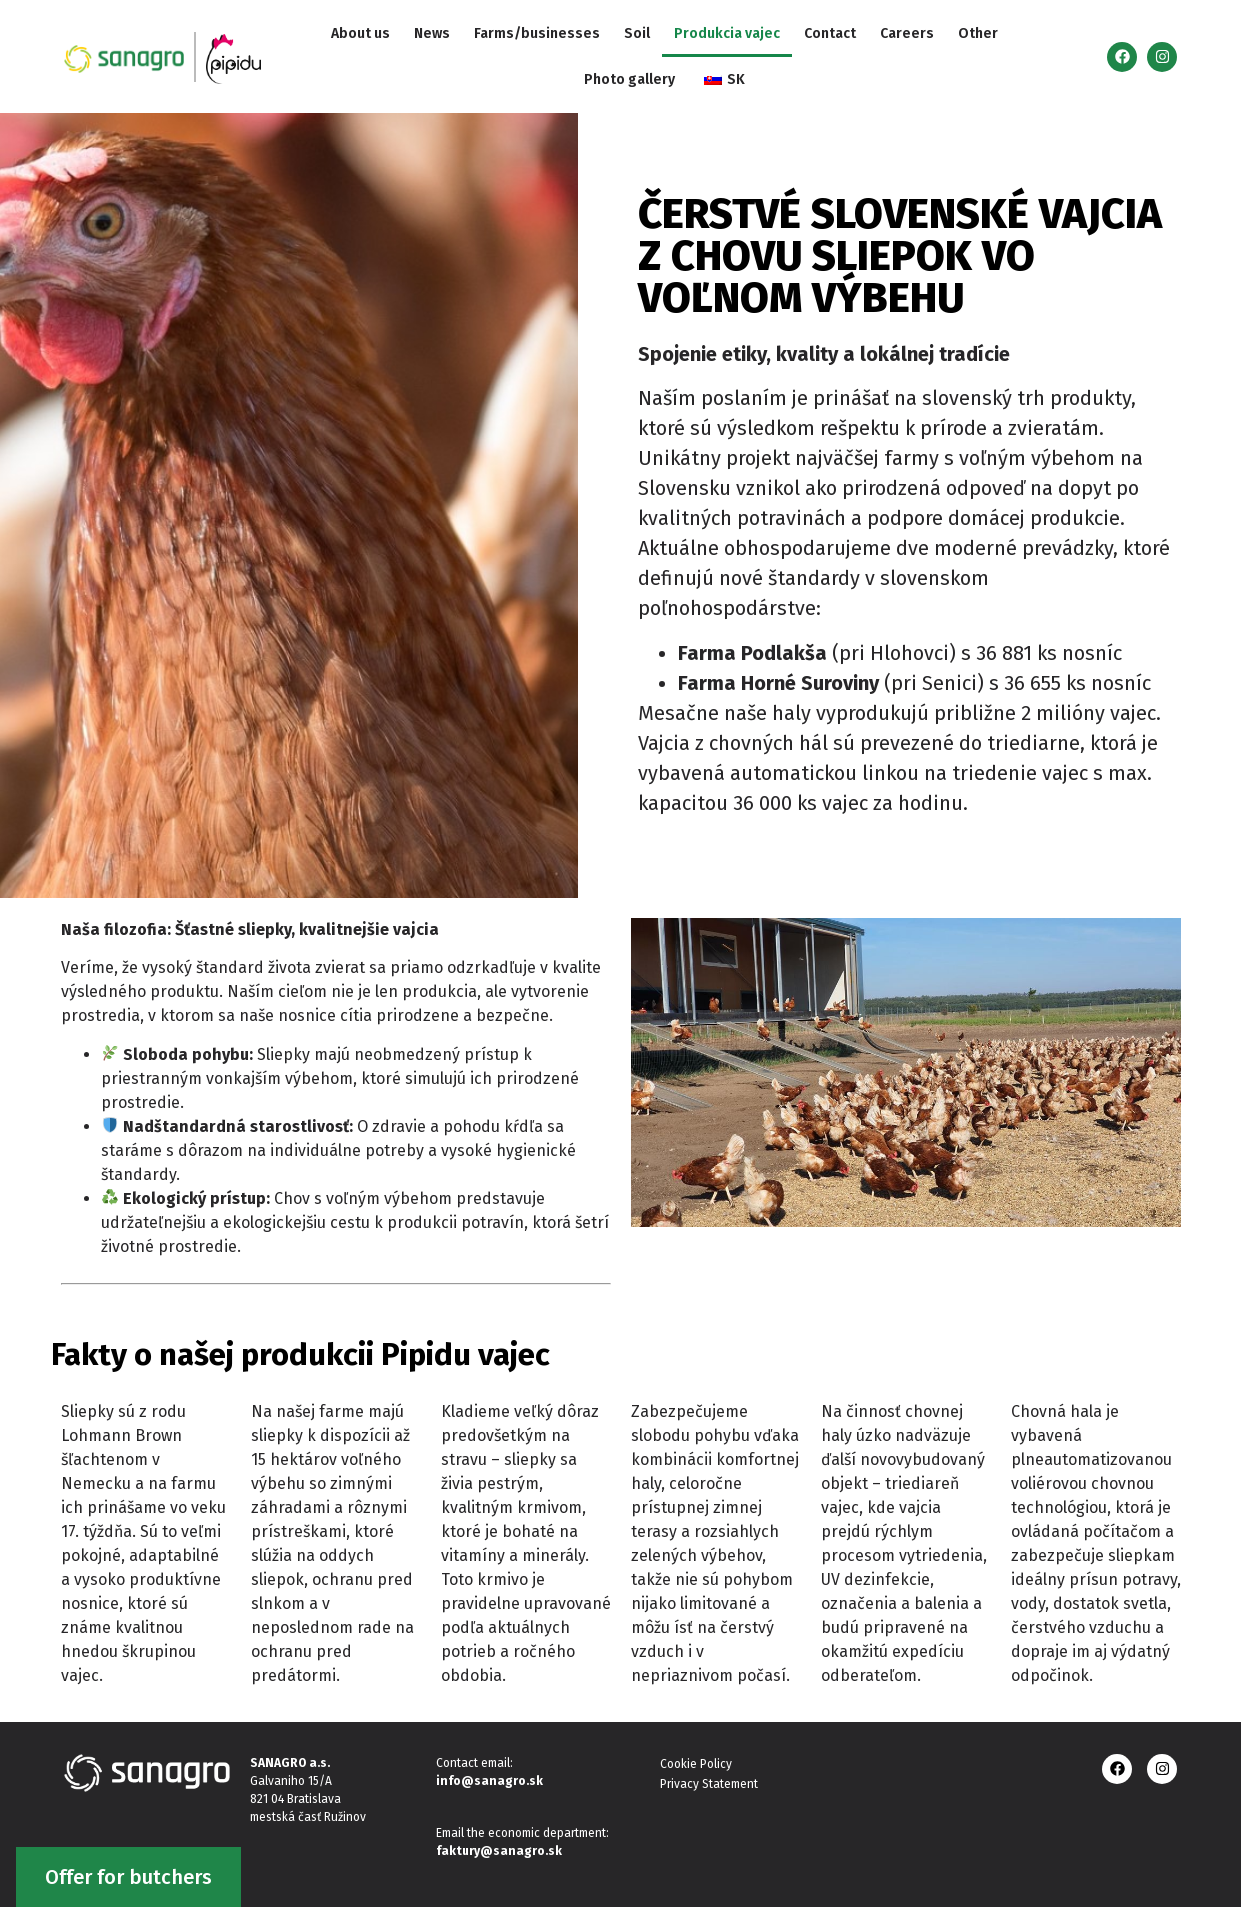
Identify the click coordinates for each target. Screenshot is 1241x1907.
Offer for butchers (128, 1877)
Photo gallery (629, 79)
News (432, 33)
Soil (637, 33)
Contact (830, 33)
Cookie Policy (696, 1764)
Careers (907, 33)
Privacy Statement (709, 1784)
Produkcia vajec (727, 33)
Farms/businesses (537, 33)
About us (360, 33)
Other (978, 33)
